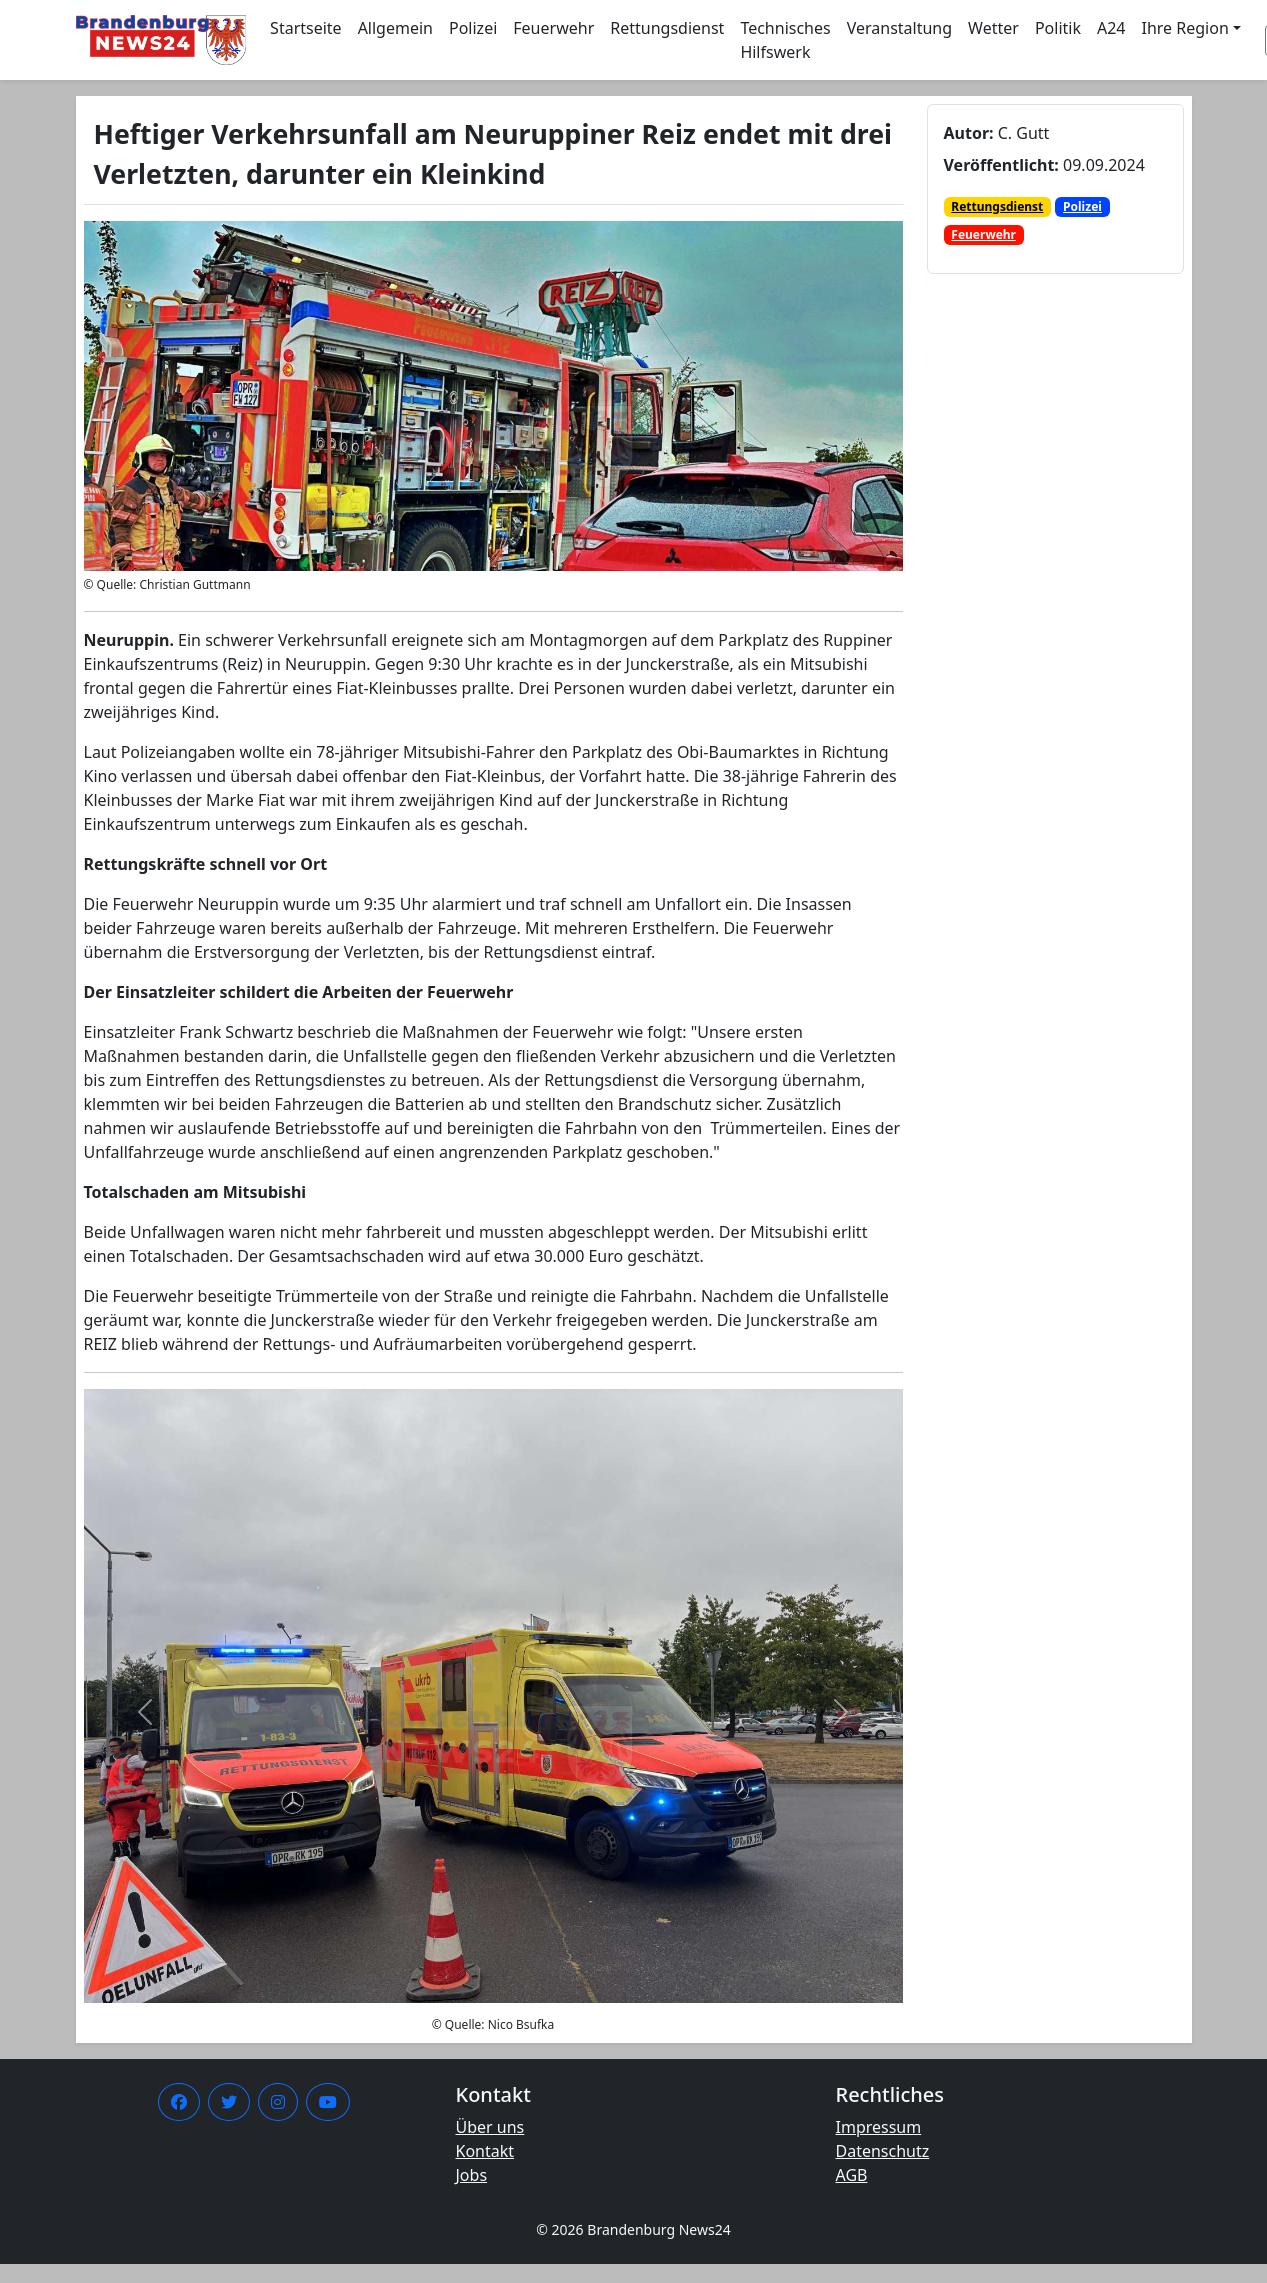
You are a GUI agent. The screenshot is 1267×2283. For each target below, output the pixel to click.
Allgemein (395, 28)
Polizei (473, 28)
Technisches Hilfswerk (785, 40)
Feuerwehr (553, 28)
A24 (1111, 28)
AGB (852, 2175)
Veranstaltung (899, 28)
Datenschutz (883, 2151)
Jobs (472, 2175)
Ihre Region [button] (1185, 28)
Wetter (993, 28)
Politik (1058, 28)
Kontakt (485, 2151)
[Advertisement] (1033, 662)
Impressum (879, 2127)
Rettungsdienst (667, 28)
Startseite (306, 28)
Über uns (490, 2127)
